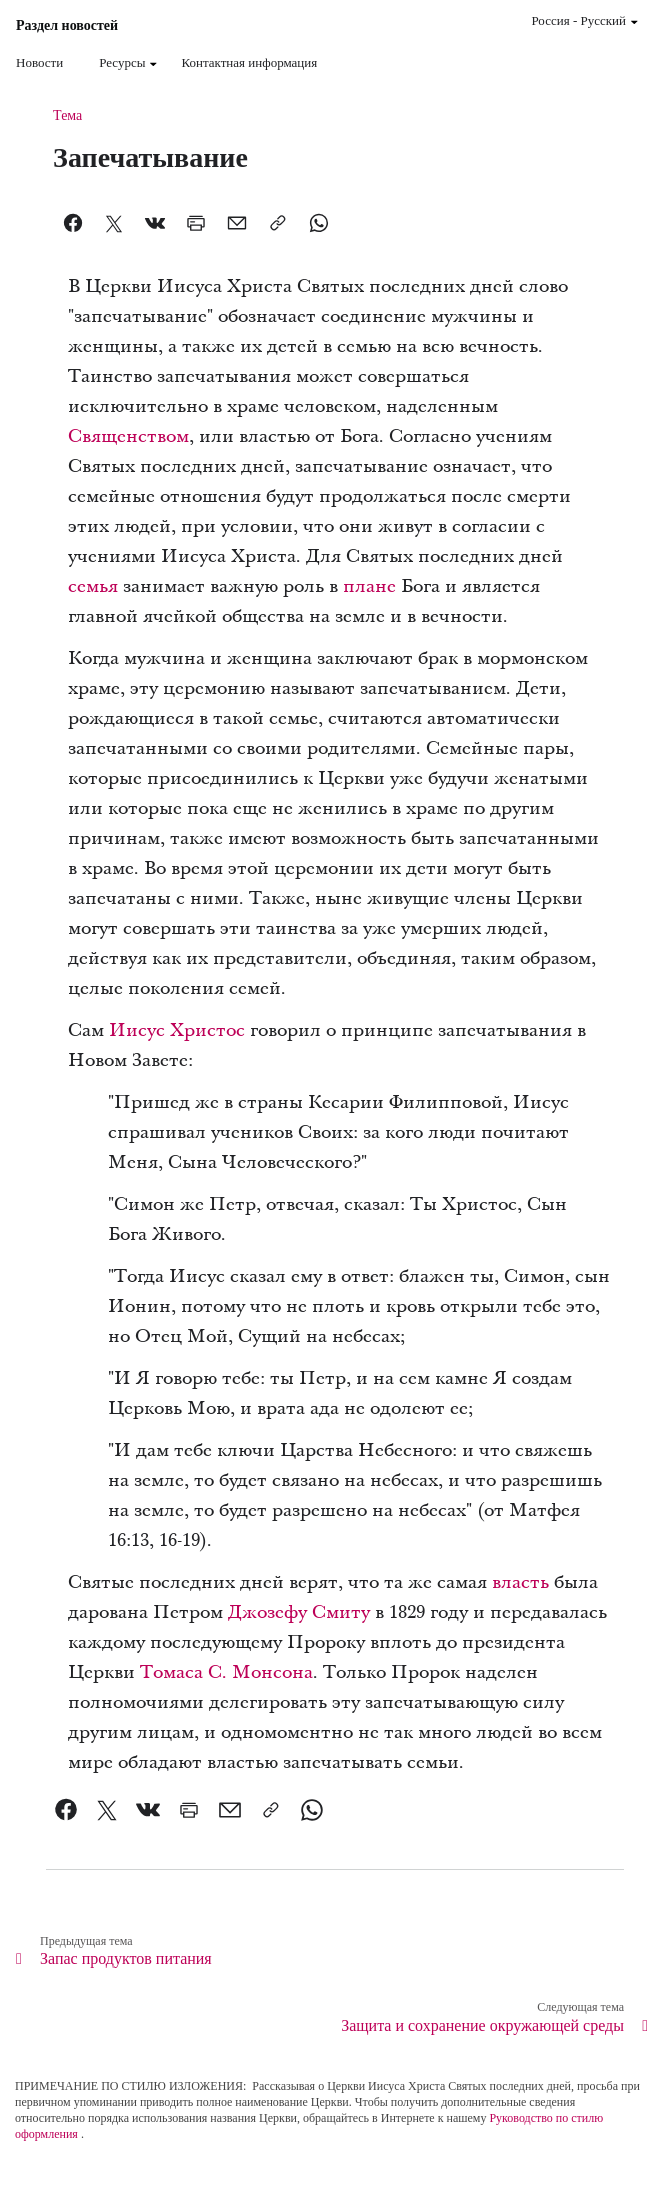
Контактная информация (249, 62)
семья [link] (93, 586)
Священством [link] (128, 436)
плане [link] (369, 586)
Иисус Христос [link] (177, 1030)
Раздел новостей (67, 26)
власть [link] (520, 1582)
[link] (66, 1810)
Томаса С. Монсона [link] (226, 1672)
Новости (39, 62)
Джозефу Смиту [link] (299, 1612)
